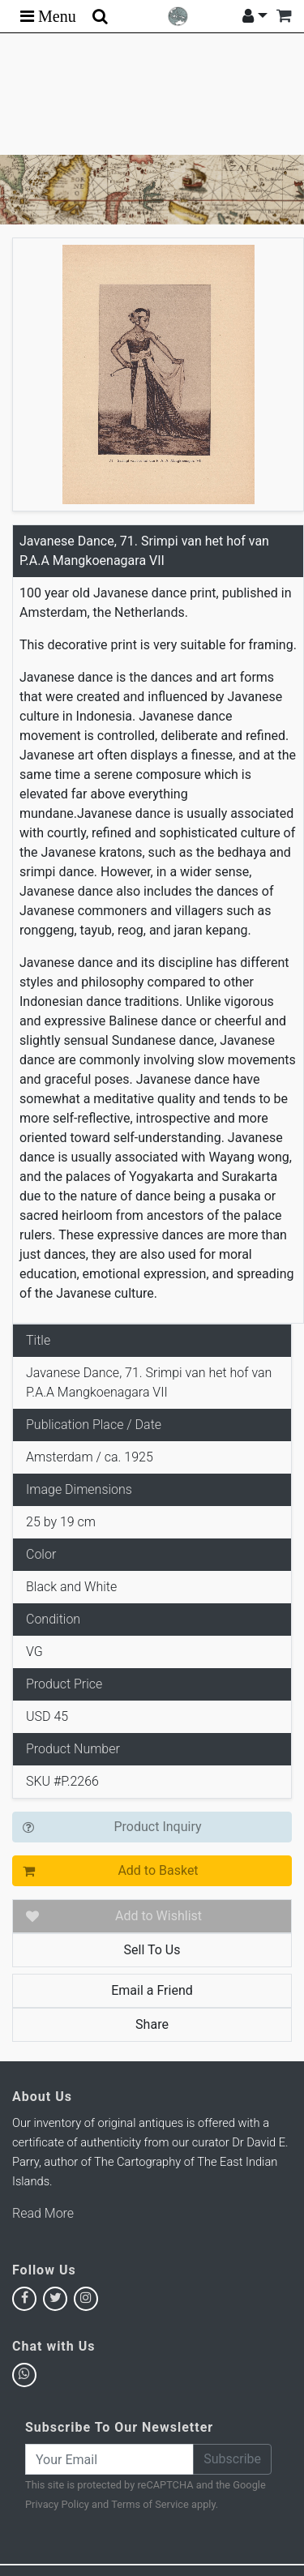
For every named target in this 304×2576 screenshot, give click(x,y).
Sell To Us (152, 1950)
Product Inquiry (157, 1826)
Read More (43, 2213)
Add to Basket (158, 1870)
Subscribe (232, 2459)
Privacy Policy (57, 2504)
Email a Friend (152, 1990)
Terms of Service (150, 2504)
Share (152, 2024)
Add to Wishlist (158, 1915)
